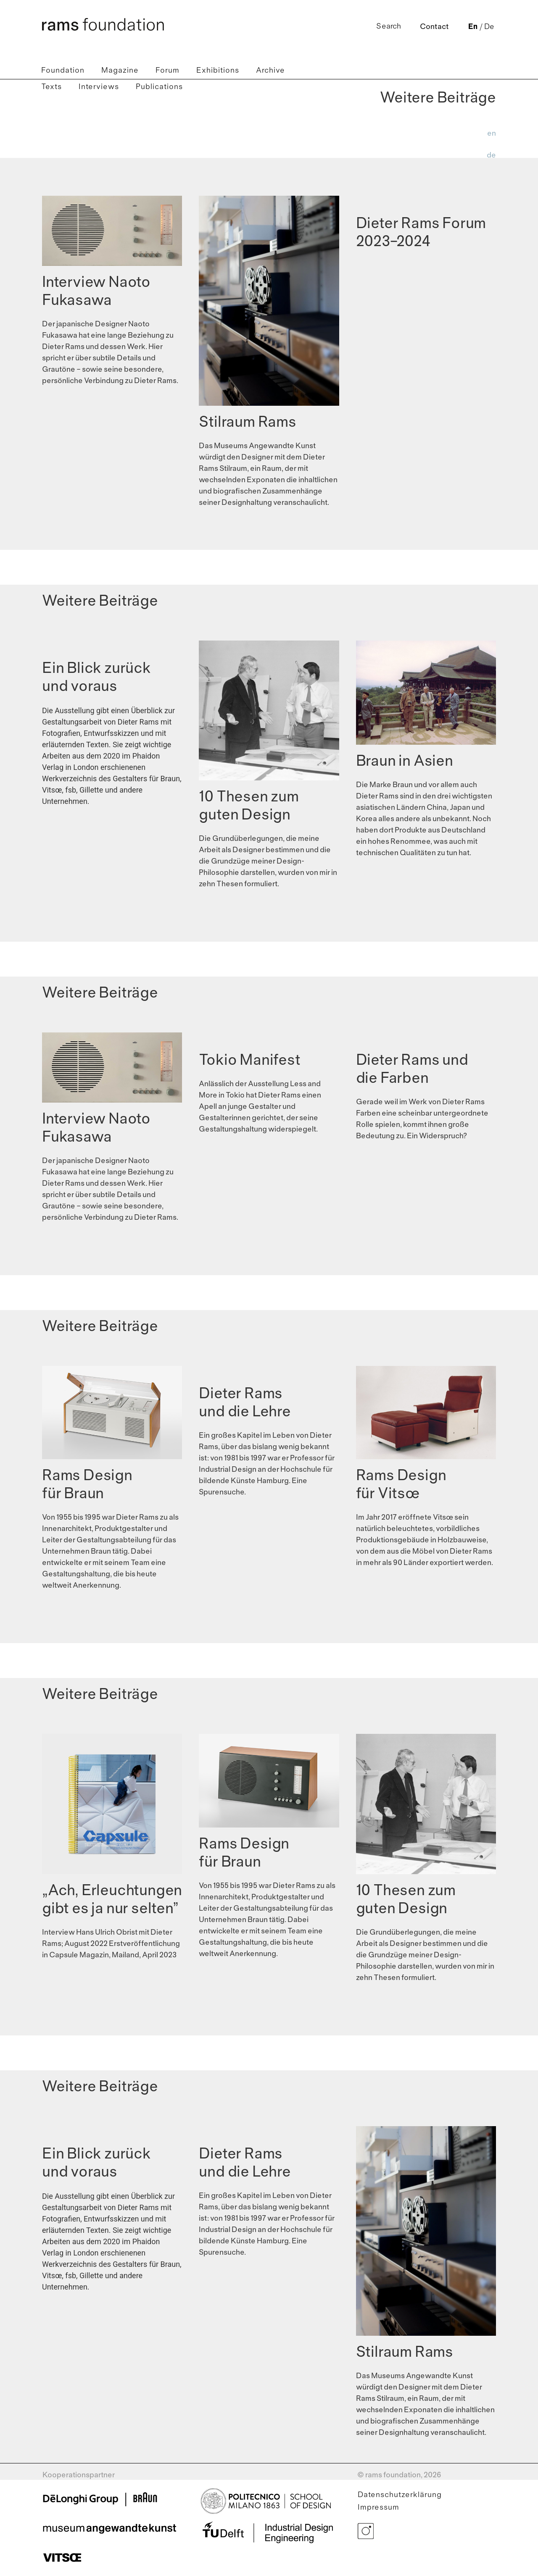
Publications (159, 87)
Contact (434, 27)
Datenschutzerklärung (400, 2495)
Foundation (62, 70)
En (472, 27)
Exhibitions (217, 70)
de (491, 155)
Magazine (120, 70)
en (491, 133)
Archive (270, 70)
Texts (51, 87)
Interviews (99, 87)
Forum (167, 70)
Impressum (378, 2507)
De (489, 27)
